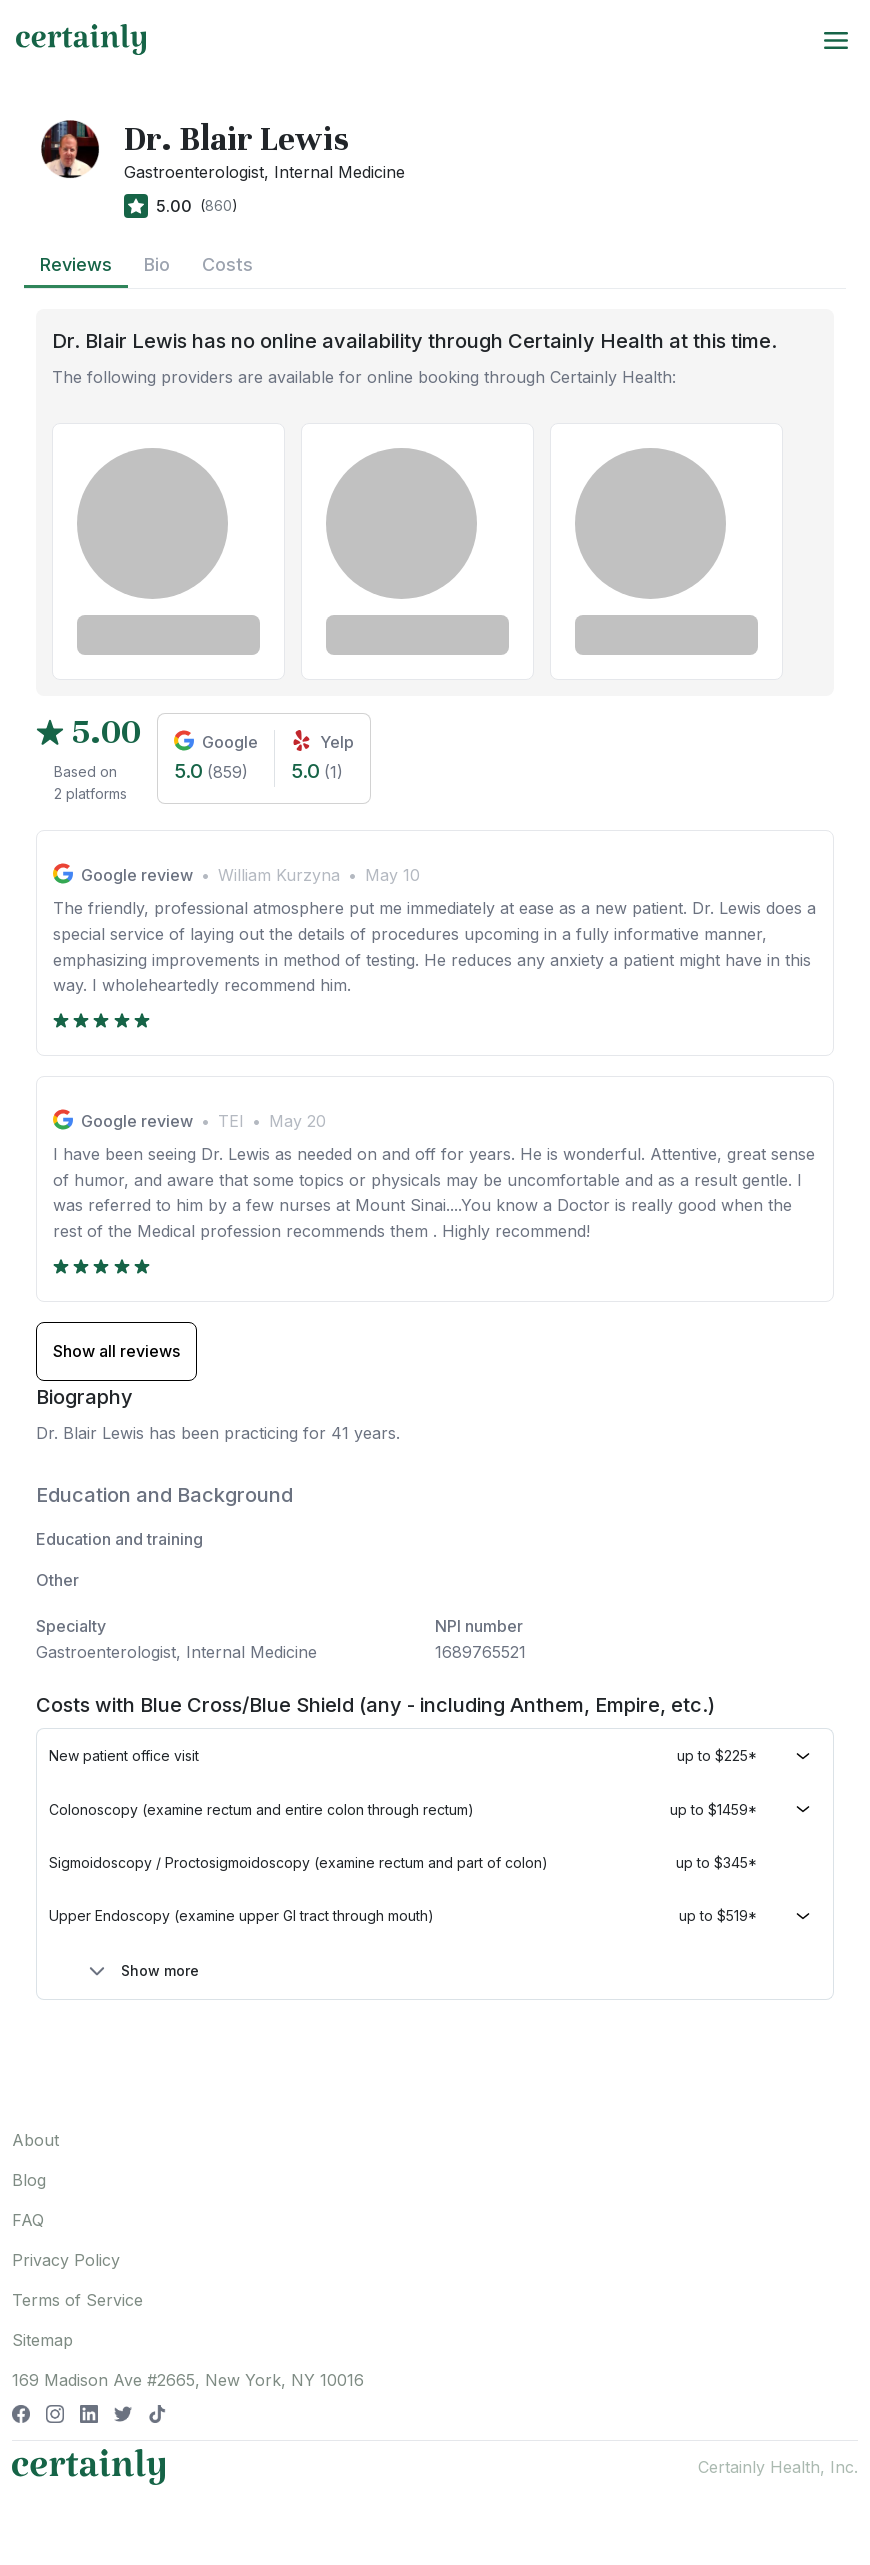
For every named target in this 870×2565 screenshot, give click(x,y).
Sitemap (42, 2340)
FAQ (28, 2220)
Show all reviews (116, 1351)
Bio (157, 264)
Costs (227, 264)
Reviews (76, 264)
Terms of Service (77, 2300)
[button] (435, 1756)
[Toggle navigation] (836, 39)
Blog (29, 2180)
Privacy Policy (66, 2260)
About (35, 2140)
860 (218, 205)
